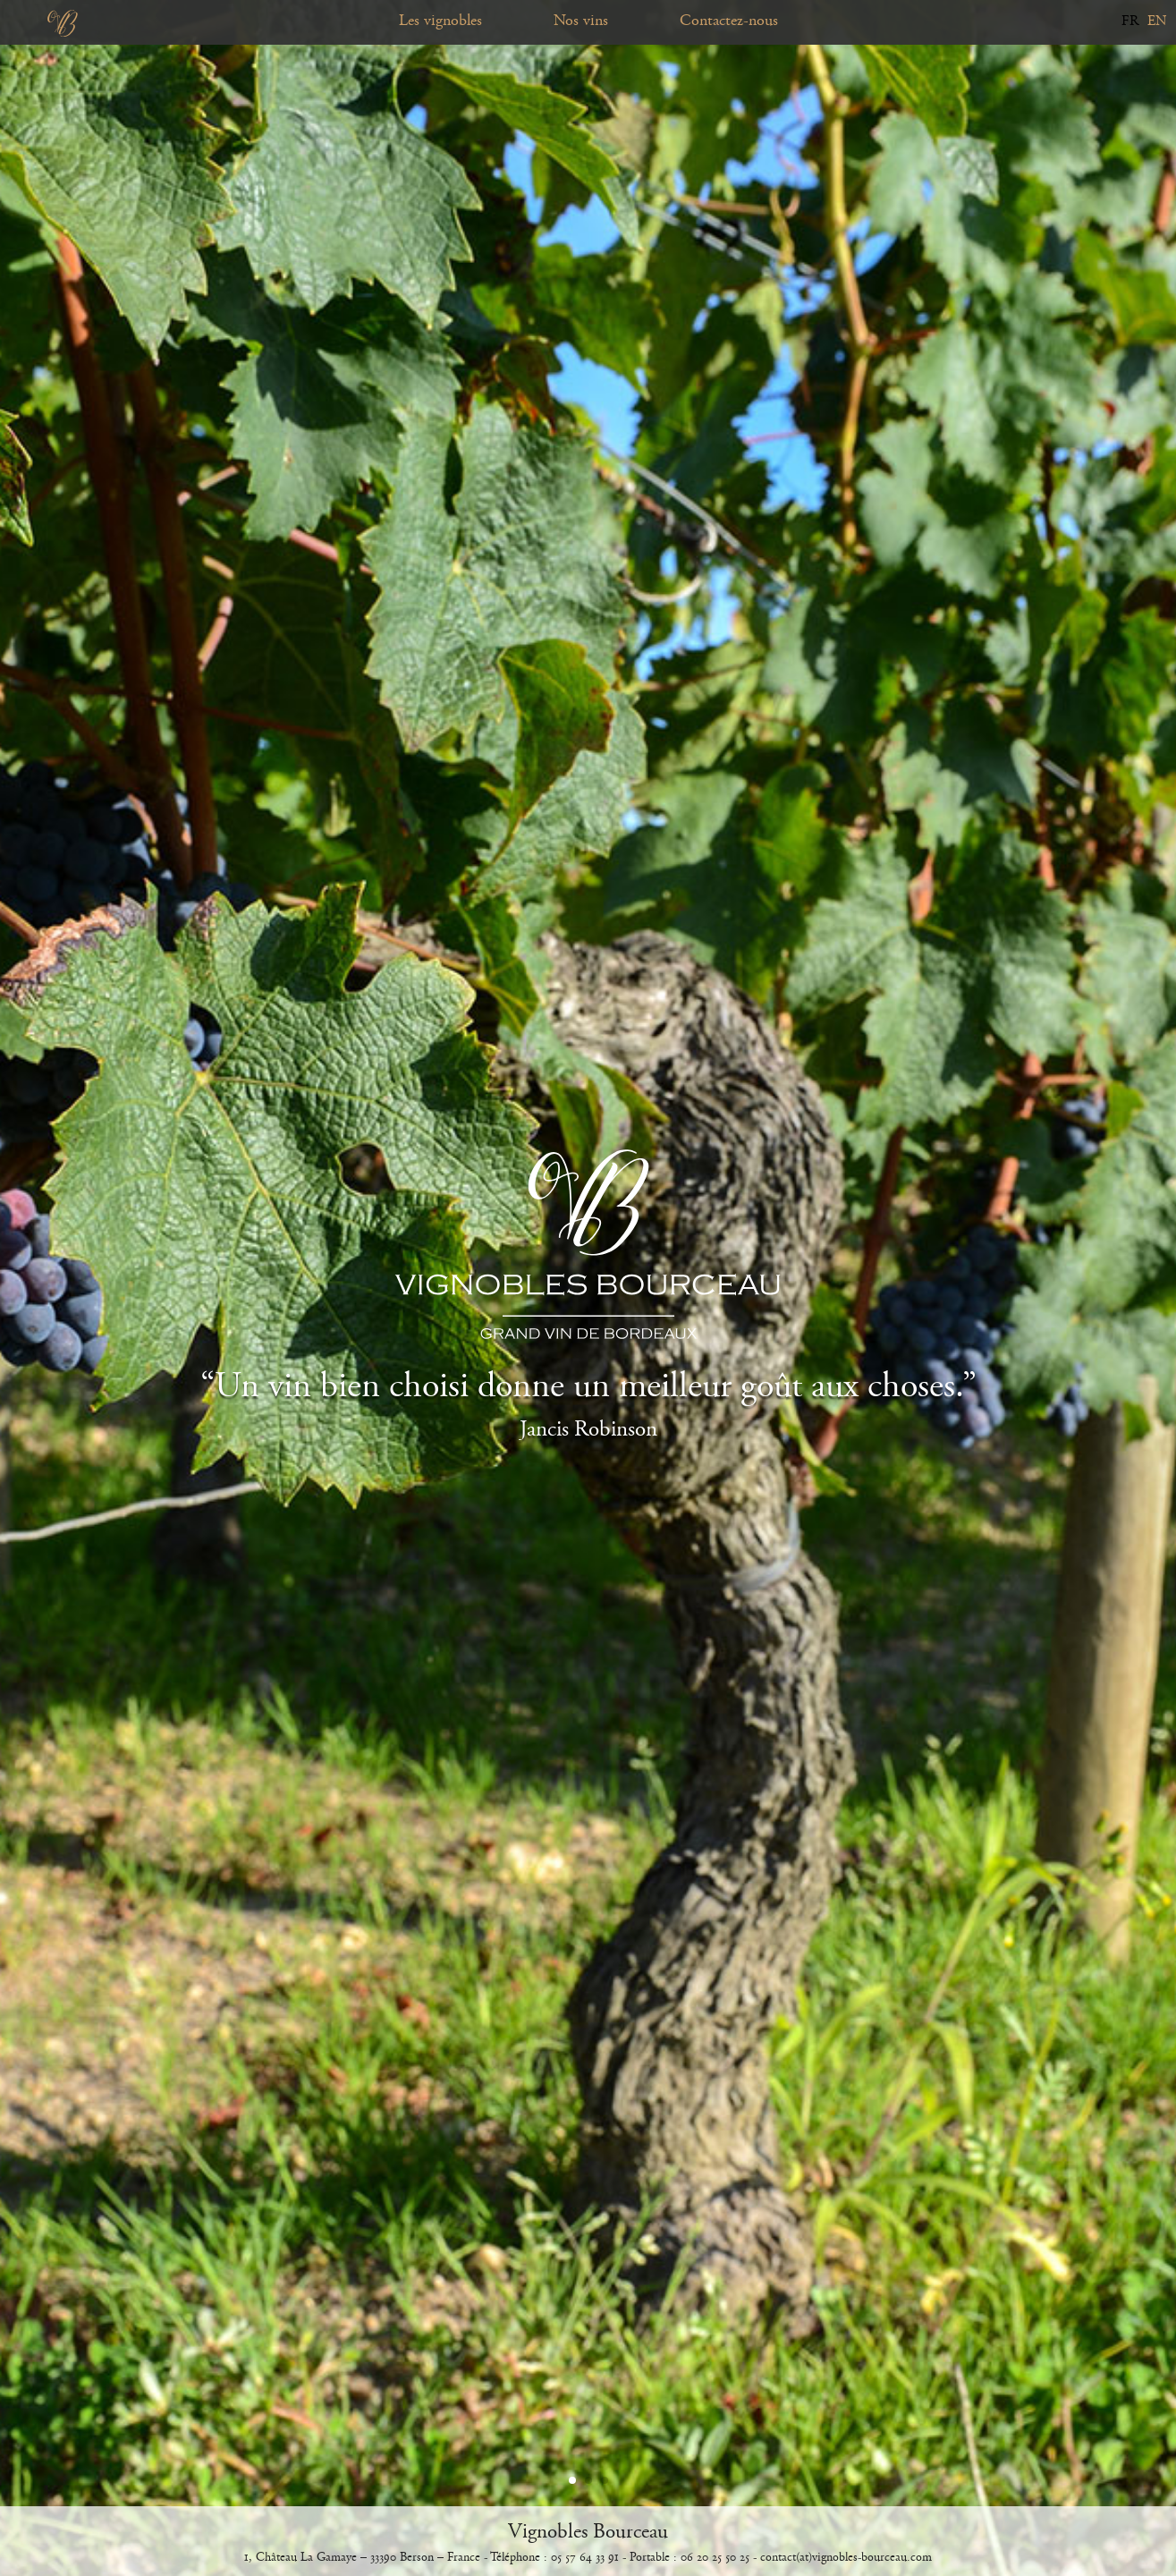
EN (1157, 21)
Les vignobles (440, 20)
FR (1129, 21)
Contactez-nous (729, 20)
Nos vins (581, 20)
